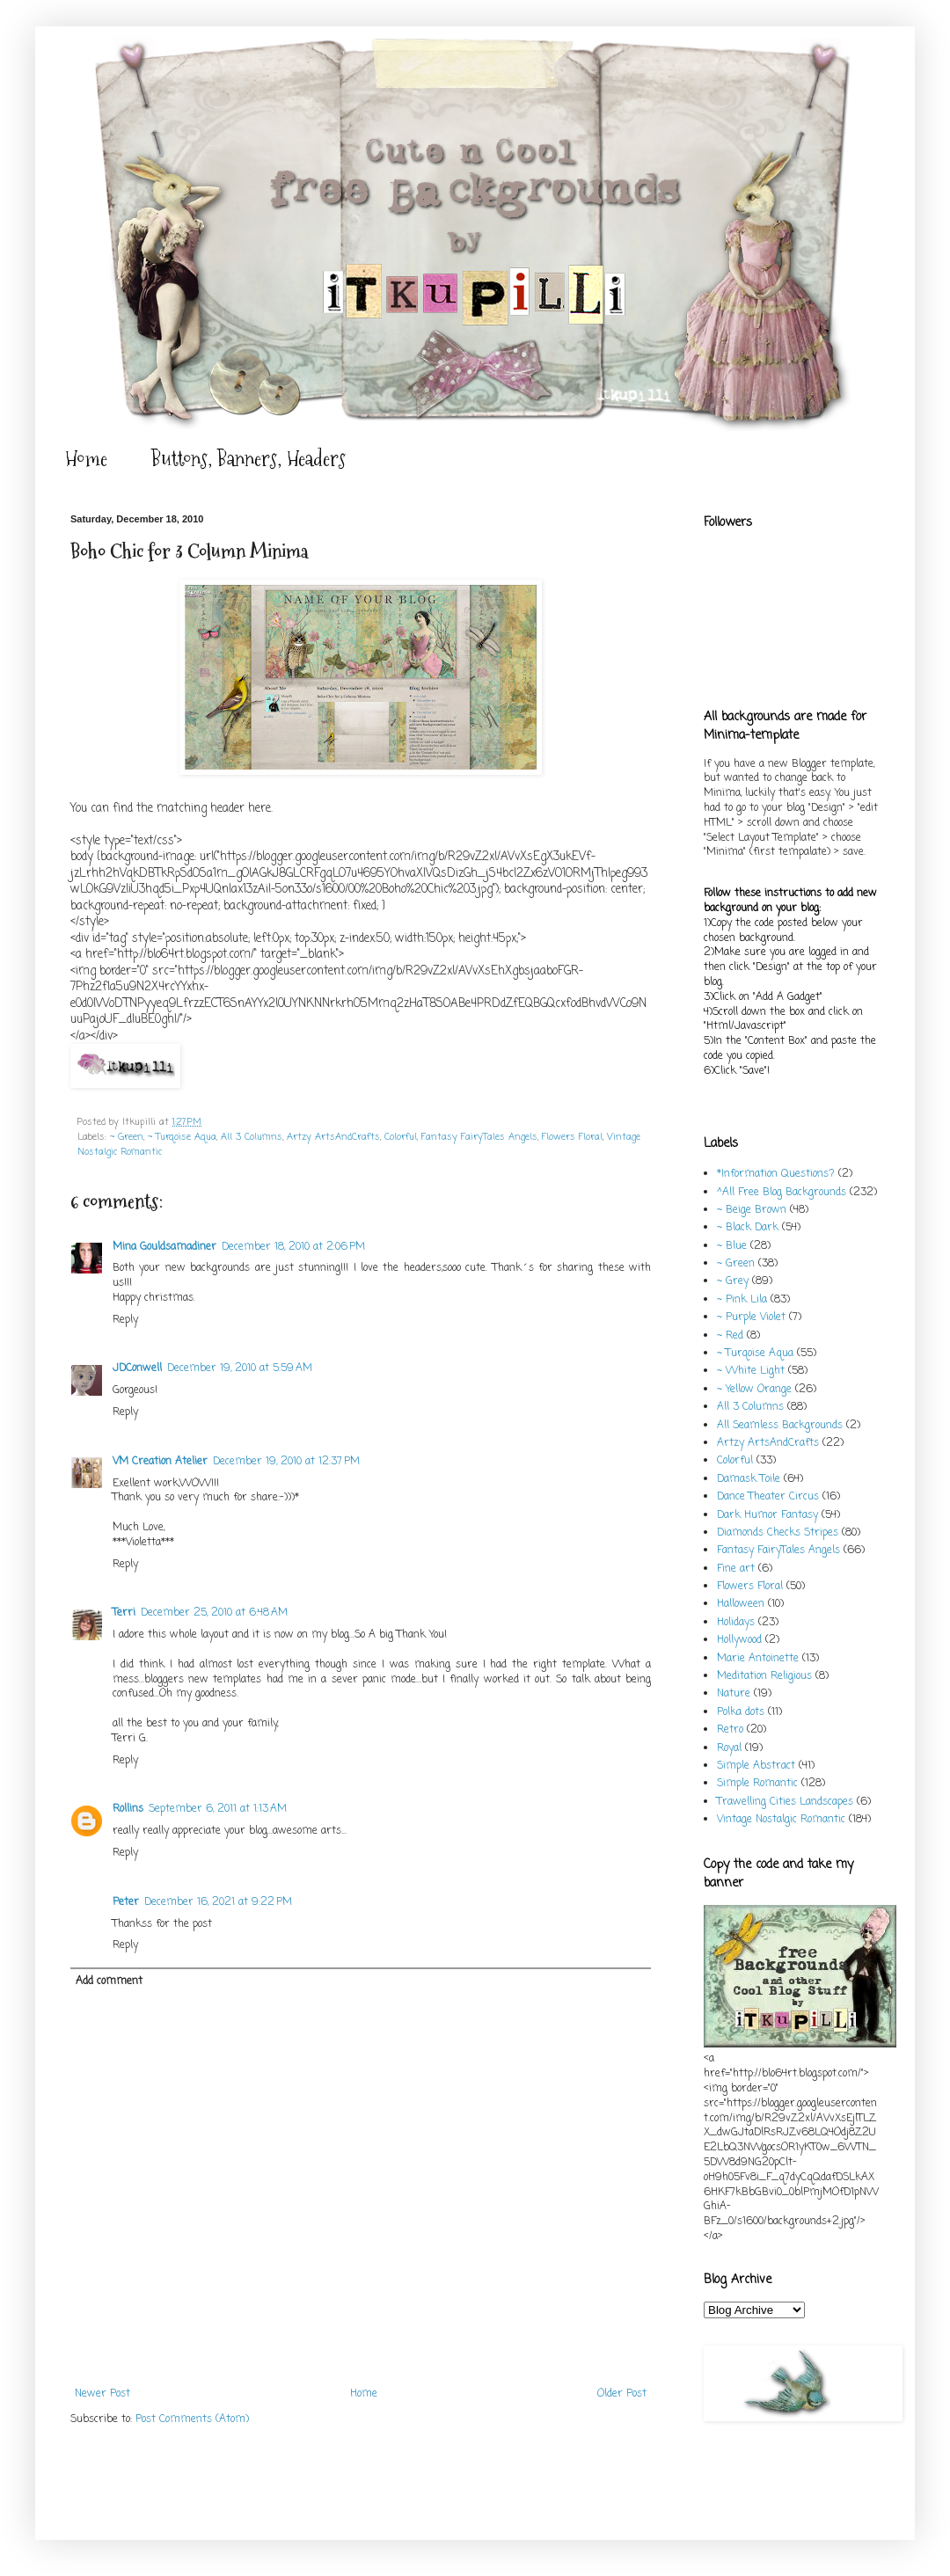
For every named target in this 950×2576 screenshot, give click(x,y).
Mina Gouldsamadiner (164, 1247)
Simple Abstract (756, 1766)
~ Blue (732, 1246)
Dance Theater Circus (768, 1497)
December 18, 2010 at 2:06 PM (293, 1247)
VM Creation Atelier (160, 1462)
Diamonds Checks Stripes (777, 1533)
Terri (124, 1613)
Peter (126, 1902)
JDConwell (137, 1368)
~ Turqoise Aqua (182, 1137)
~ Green (126, 1137)
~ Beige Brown (751, 1210)
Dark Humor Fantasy (767, 1515)
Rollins (128, 1809)
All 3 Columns (251, 1137)
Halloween (740, 1604)
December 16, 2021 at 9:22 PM (218, 1902)
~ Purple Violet (751, 1317)
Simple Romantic (757, 1784)
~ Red (730, 1336)
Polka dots (740, 1712)
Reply (125, 1320)
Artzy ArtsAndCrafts (333, 1137)
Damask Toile (748, 1479)
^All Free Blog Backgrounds (781, 1192)
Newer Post (102, 2394)
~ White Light (751, 1371)
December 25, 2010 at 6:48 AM (214, 1613)
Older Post (622, 2394)
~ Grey (733, 1281)
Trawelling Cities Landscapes (785, 1802)
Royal (729, 1748)
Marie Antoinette (758, 1659)
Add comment (109, 1981)
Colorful (400, 1137)
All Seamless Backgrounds (780, 1426)
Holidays (736, 1623)
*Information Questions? (776, 1174)
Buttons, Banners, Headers (248, 458)
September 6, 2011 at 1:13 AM (218, 1809)
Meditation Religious (764, 1676)
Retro (730, 1730)
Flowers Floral (572, 1137)
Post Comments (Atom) (192, 2419)
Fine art (736, 1569)
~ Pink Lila (742, 1300)
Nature (733, 1694)
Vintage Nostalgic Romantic (781, 1820)
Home (86, 458)
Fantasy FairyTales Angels (479, 1137)
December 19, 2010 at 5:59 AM (239, 1368)
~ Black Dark (747, 1228)
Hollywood (739, 1640)
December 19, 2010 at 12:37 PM (286, 1462)
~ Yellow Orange (754, 1389)
